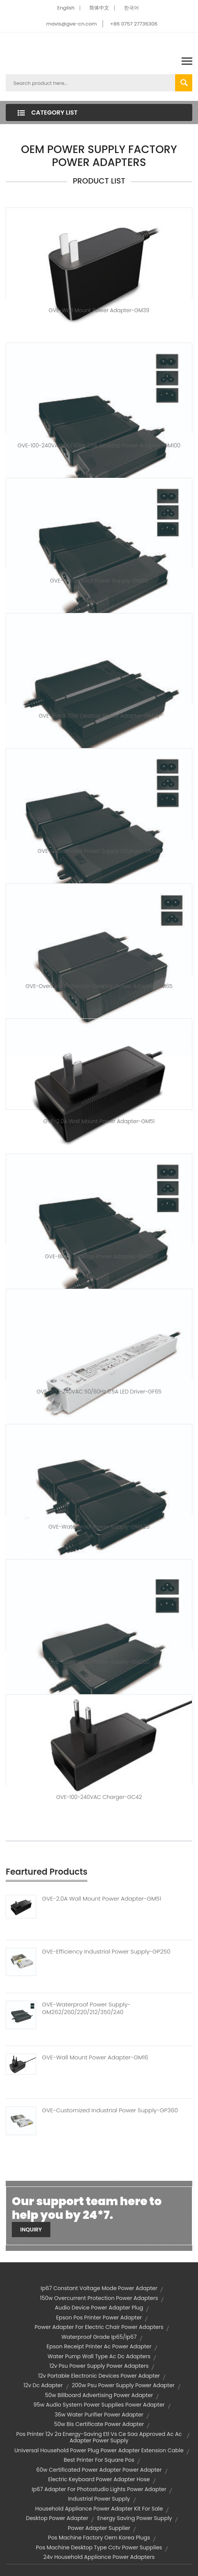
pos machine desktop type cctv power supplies (99, 2547)
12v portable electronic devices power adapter (99, 2376)
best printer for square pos (99, 2460)
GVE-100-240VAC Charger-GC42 (99, 1797)
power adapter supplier (99, 2528)
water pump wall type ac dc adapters (99, 2356)
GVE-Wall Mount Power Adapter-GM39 (99, 310)
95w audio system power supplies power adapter (98, 2404)
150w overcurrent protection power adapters (99, 2298)
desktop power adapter (57, 2518)
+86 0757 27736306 (133, 23)
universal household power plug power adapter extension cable (99, 2450)
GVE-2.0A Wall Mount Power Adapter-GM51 (99, 1121)
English (65, 7)
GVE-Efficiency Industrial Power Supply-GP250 (106, 1951)
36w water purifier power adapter (99, 2414)
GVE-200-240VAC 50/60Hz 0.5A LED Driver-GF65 (99, 1391)
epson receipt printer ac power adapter (99, 2346)
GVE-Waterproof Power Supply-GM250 (99, 1662)
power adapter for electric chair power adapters (99, 2327)
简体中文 (99, 7)
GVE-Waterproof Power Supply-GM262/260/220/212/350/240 (86, 2008)
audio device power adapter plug (99, 2307)
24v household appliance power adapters (99, 2557)
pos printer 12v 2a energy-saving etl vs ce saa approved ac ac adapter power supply (99, 2437)
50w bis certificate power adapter (99, 2424)
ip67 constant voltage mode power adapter (99, 2288)
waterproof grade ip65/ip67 (99, 2337)
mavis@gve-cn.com (71, 23)
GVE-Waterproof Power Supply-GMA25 (99, 1527)
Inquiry (31, 2229)
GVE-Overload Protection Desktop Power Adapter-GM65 (99, 986)
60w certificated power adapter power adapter (99, 2470)
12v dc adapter (43, 2385)
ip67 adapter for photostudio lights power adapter (99, 2489)
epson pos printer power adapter (99, 2317)
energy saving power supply (134, 2518)
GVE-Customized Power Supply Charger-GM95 (98, 851)
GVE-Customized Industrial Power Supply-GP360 (110, 2110)
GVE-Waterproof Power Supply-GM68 (99, 580)
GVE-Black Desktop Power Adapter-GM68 (99, 1256)
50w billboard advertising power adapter (99, 2395)
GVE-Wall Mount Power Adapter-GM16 (95, 2057)
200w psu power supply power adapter (123, 2385)
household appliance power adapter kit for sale (99, 2508)
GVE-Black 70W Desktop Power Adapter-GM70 (99, 716)
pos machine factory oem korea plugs (99, 2537)
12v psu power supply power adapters (99, 2366)
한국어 (131, 7)
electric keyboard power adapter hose (99, 2479)
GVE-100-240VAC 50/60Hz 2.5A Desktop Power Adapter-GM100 (99, 445)
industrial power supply (99, 2499)
